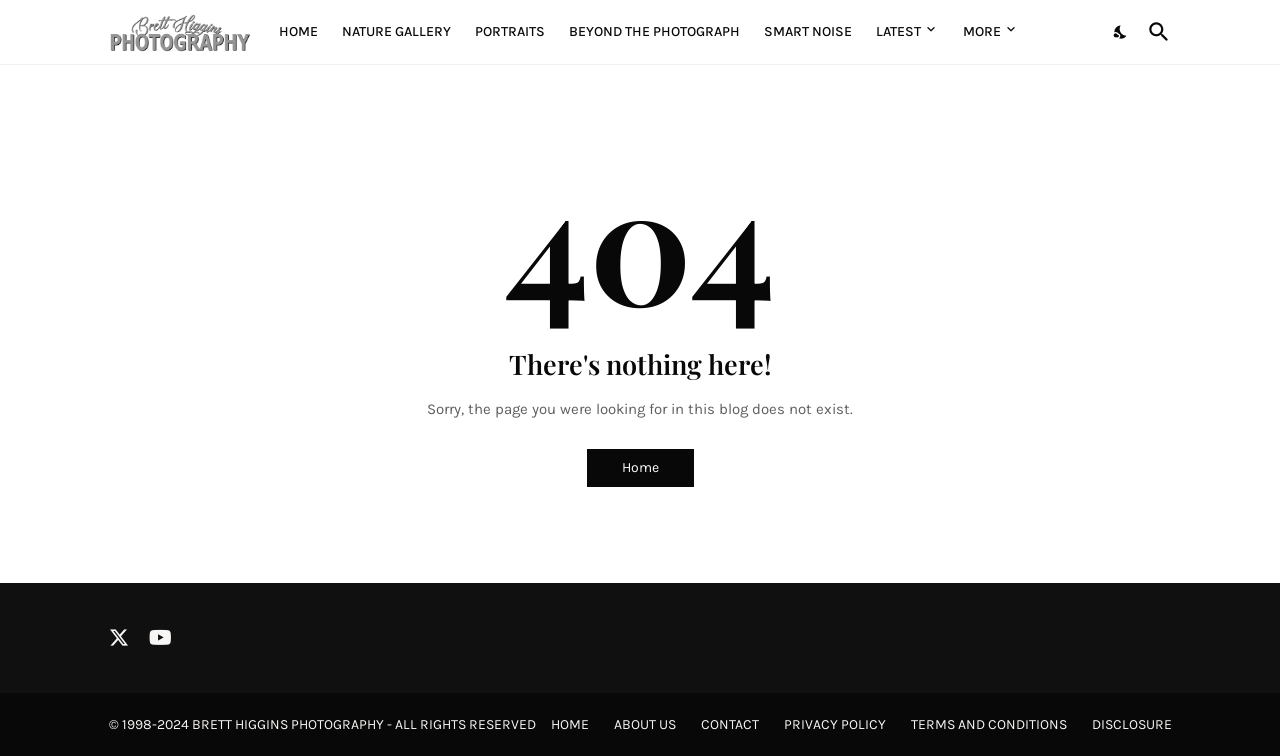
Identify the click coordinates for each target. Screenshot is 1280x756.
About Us (645, 724)
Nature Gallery (396, 31)
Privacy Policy (835, 724)
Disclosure (1132, 724)
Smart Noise (808, 31)
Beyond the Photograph (654, 31)
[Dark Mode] (1121, 32)
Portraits (510, 31)
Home (298, 31)
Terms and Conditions (989, 724)
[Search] (1155, 32)
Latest (898, 31)
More (982, 31)
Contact (730, 724)
